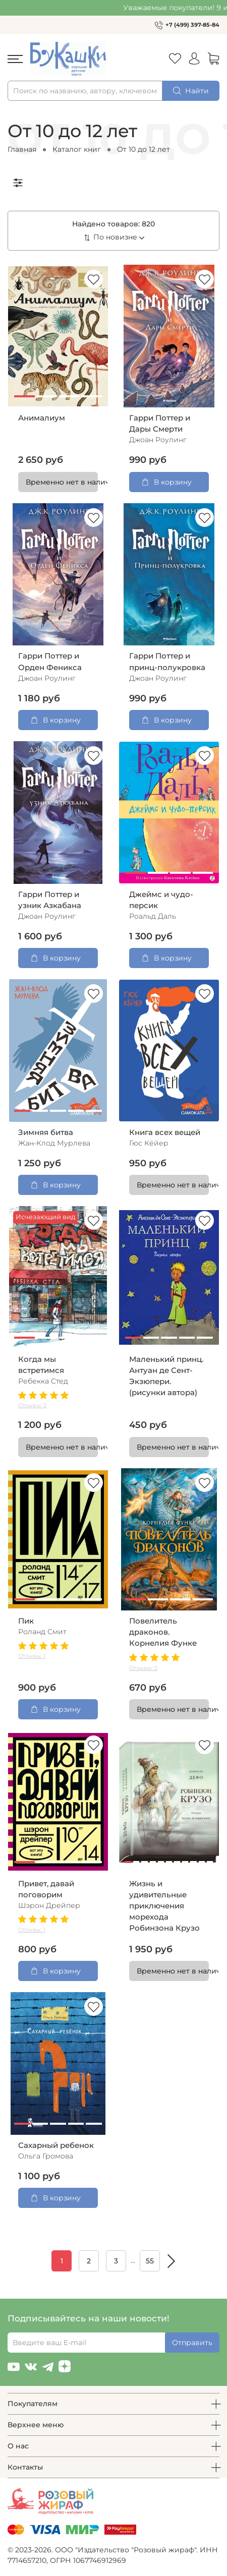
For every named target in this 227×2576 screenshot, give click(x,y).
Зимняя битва (45, 1132)
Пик (26, 1621)
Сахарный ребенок (56, 2145)
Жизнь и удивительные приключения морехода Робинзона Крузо (164, 1906)
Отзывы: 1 (31, 1655)
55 (150, 2260)
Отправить (192, 2342)
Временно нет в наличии (62, 482)
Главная (22, 149)
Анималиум (41, 418)
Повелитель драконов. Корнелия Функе (163, 1632)
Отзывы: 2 (32, 1405)
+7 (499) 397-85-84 (192, 24)
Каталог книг (76, 149)
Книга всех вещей (164, 1132)
